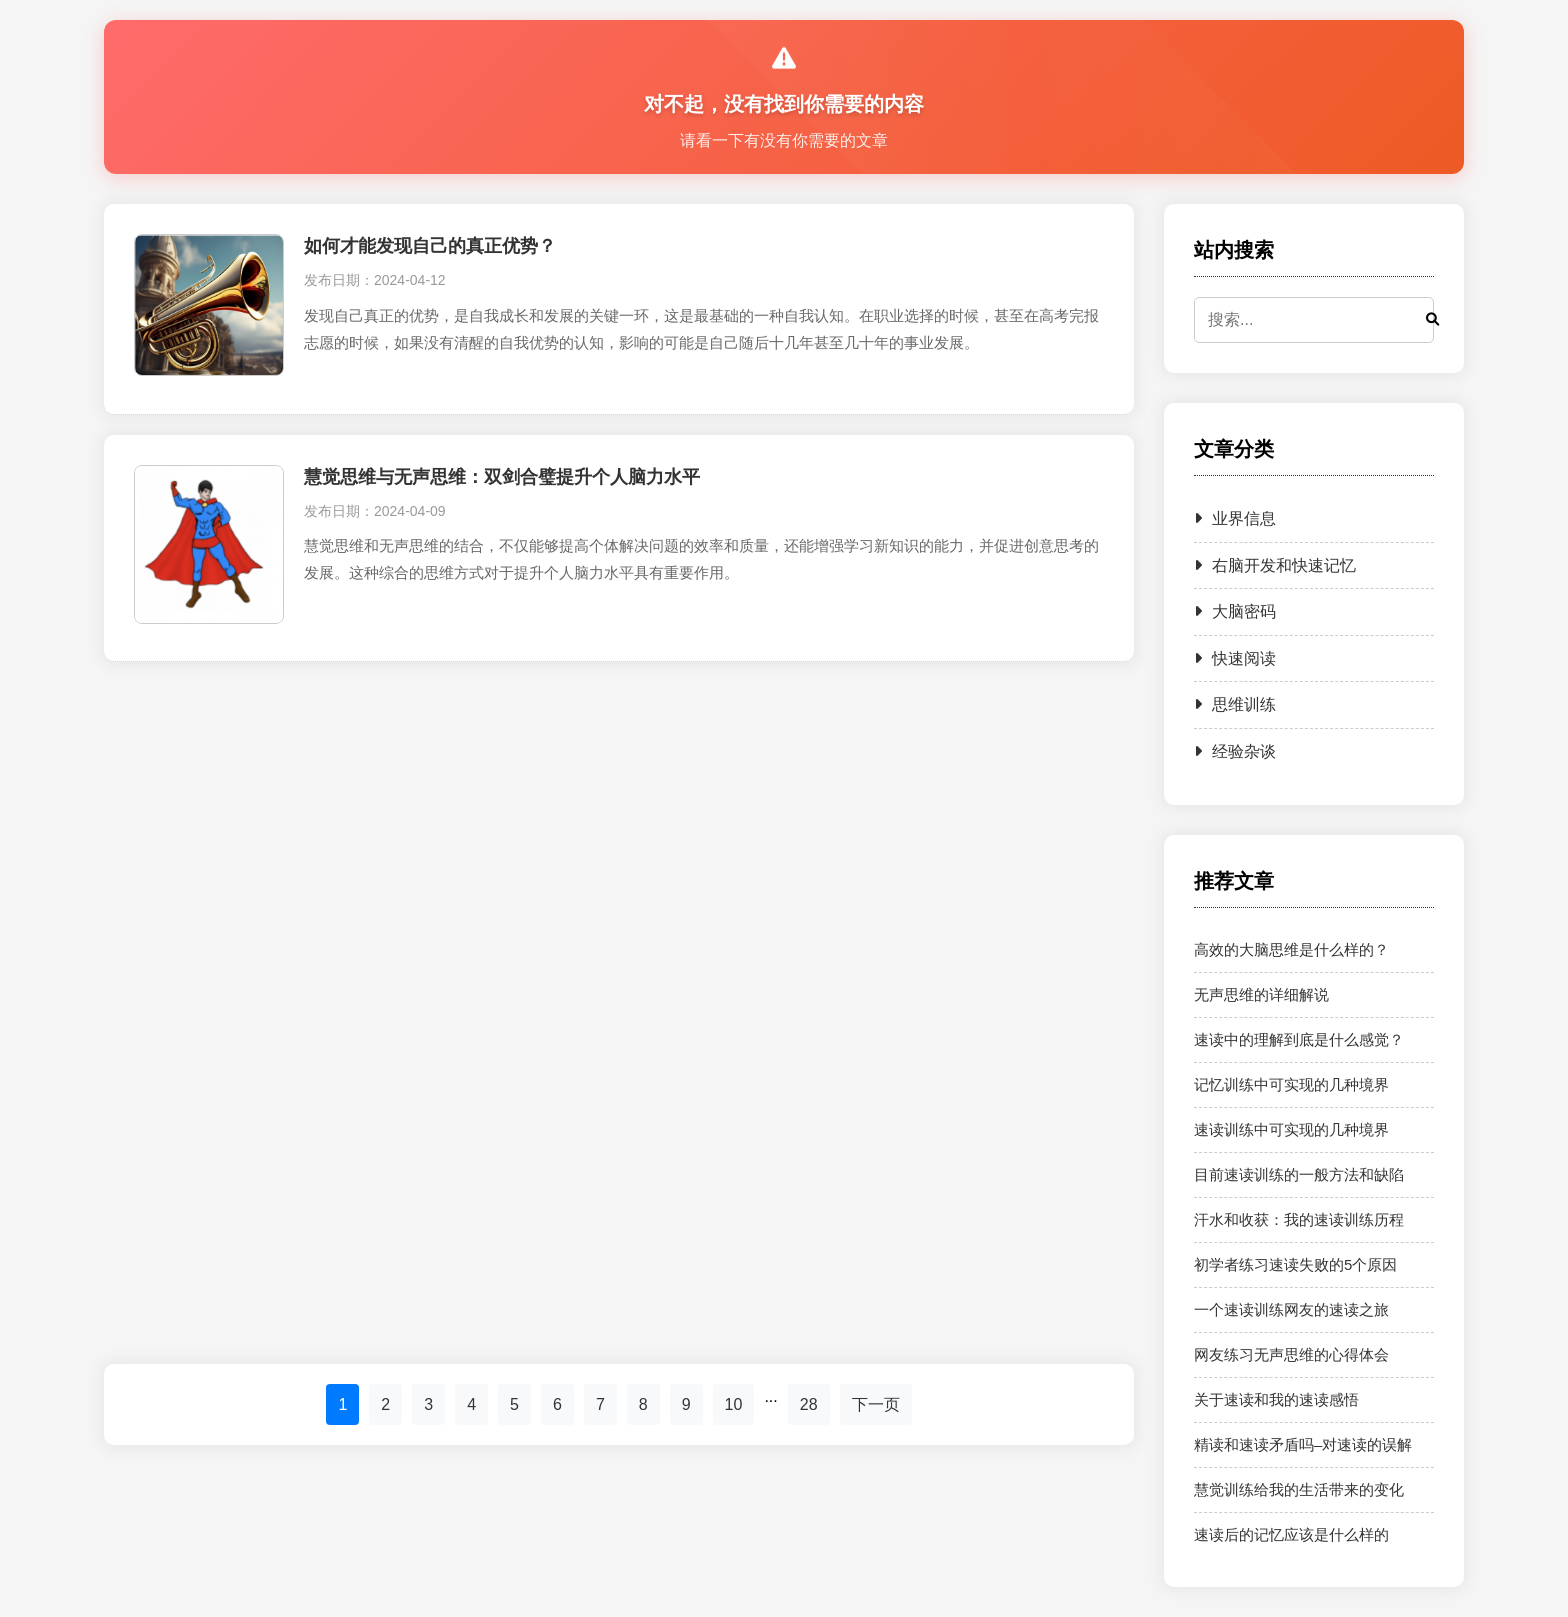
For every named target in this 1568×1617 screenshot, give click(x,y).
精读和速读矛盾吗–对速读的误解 (1303, 1444)
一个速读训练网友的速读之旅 (1291, 1309)
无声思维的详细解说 (1261, 994)
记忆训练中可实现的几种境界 (1291, 1084)
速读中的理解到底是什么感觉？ (1299, 1039)
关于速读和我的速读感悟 (1276, 1399)
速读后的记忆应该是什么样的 (1291, 1534)
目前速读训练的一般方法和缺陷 (1299, 1174)
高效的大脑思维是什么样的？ (1291, 949)
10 (734, 1404)
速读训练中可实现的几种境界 (1291, 1129)
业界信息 (1235, 518)
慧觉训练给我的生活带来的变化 (1299, 1489)
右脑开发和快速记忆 (1275, 565)
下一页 (876, 1404)
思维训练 (1235, 704)
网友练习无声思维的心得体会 (1291, 1354)
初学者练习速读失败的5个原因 (1295, 1264)
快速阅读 (1235, 658)
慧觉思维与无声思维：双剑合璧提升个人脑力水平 (502, 477)
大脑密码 (1235, 611)
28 (809, 1404)
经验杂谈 (1235, 751)
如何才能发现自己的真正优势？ (430, 246)
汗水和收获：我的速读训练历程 (1299, 1219)
